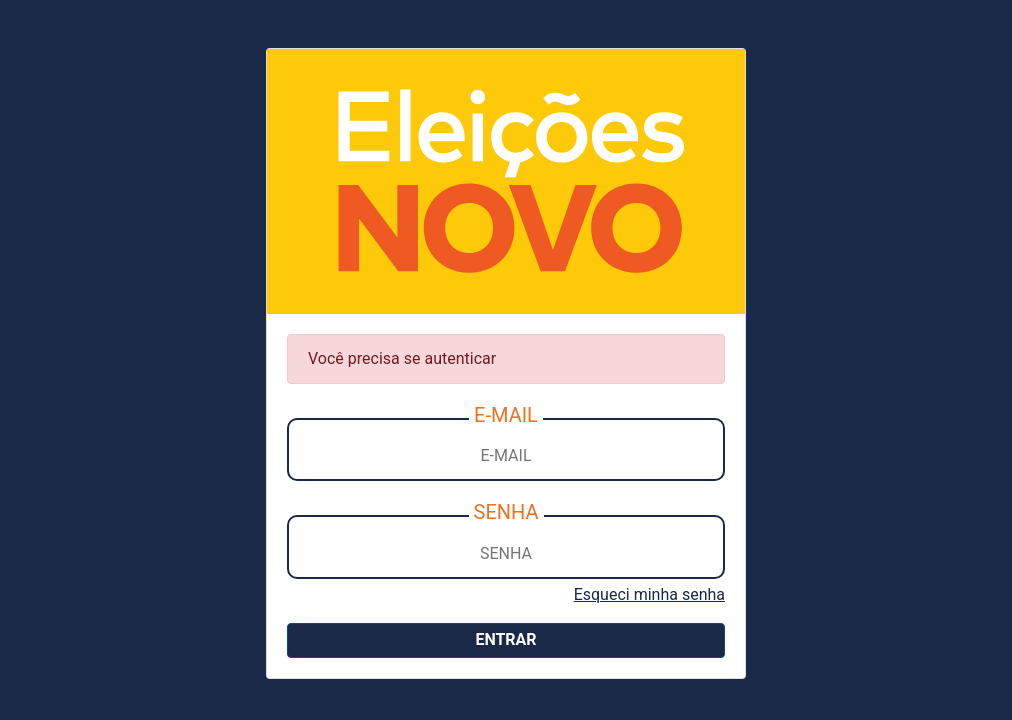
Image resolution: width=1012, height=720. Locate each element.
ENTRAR (505, 639)
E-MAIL (506, 415)
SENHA (506, 512)
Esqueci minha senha (649, 594)
